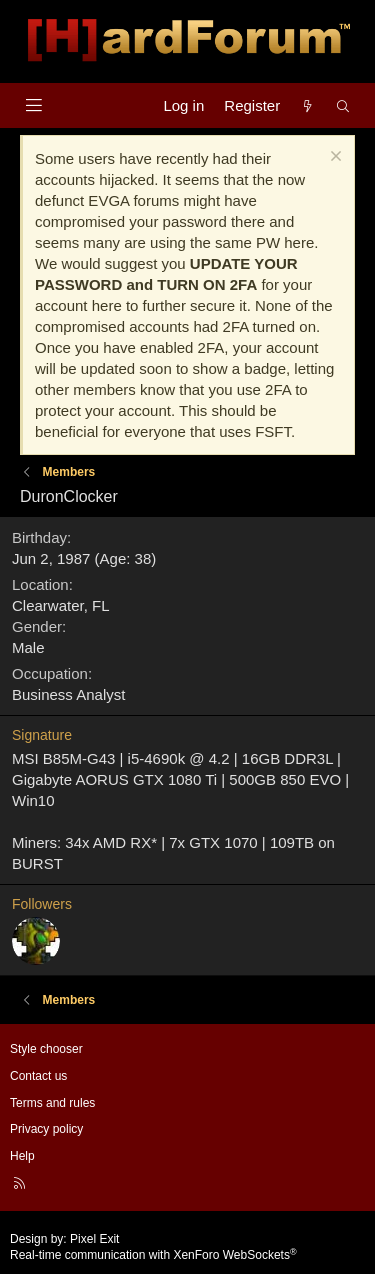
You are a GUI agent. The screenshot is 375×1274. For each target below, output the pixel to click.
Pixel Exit (94, 1239)
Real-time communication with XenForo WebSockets (153, 1255)
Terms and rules (52, 1103)
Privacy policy (46, 1129)
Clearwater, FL (61, 605)
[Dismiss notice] (333, 158)
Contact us (38, 1076)
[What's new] (307, 105)
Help (22, 1156)
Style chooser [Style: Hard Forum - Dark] (46, 1049)
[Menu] (33, 105)
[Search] (343, 105)
